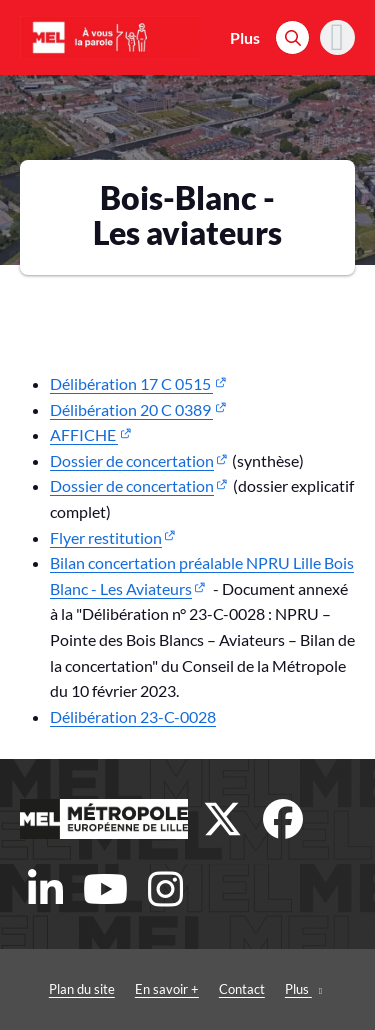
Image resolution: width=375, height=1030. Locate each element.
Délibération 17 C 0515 (131, 383)
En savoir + (167, 989)
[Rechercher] (292, 37)
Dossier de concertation (132, 460)
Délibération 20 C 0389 (131, 409)
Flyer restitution (106, 537)
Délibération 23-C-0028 (133, 716)
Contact (242, 989)
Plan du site (82, 989)
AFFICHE (84, 434)
